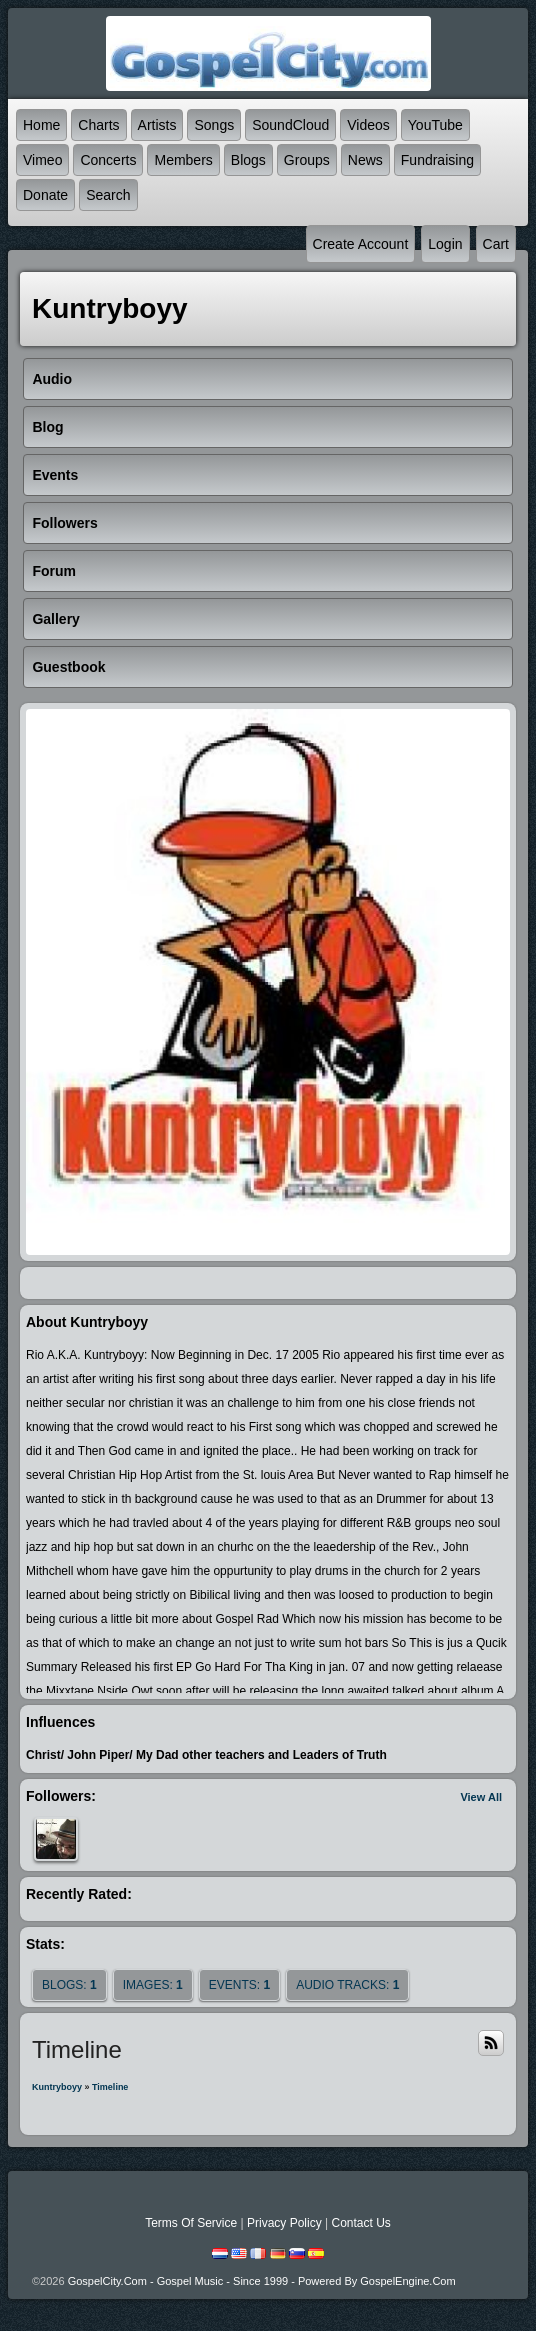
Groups (307, 160)
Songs (214, 125)
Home (41, 125)
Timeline (110, 2087)
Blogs (248, 160)
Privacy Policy (284, 2223)
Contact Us (360, 2223)
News (365, 160)
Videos (368, 125)
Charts (98, 125)
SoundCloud (290, 125)
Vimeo (42, 160)
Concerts (108, 160)
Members (183, 160)
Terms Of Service (191, 2223)
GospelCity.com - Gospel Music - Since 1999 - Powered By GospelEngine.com (262, 2281)
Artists (157, 125)
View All (481, 1797)
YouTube (435, 125)
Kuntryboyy (57, 2087)
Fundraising (437, 160)
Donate (45, 195)
